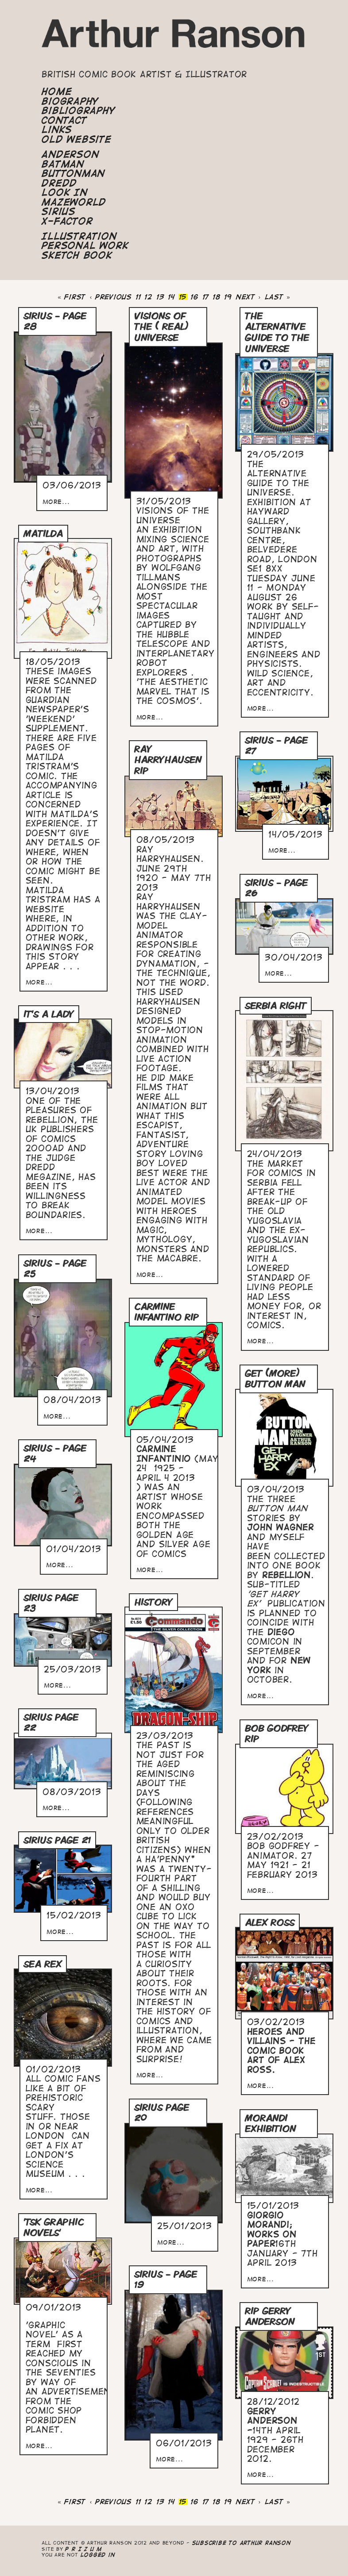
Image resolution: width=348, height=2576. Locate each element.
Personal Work (85, 245)
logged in (98, 2554)
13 (161, 297)
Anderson (70, 154)
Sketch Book (77, 255)
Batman (63, 164)
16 (195, 297)
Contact (64, 120)
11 (138, 297)
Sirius (59, 211)
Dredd (59, 183)
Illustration (79, 236)
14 (171, 297)
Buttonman (73, 173)
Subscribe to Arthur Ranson (241, 2542)
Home (57, 91)
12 (149, 297)
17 (206, 297)
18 (217, 297)
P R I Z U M (83, 2548)
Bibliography (78, 110)
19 (228, 297)
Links (57, 129)
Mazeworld (74, 202)
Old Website (76, 139)
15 (183, 297)
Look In (64, 192)
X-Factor (67, 221)
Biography (70, 101)
